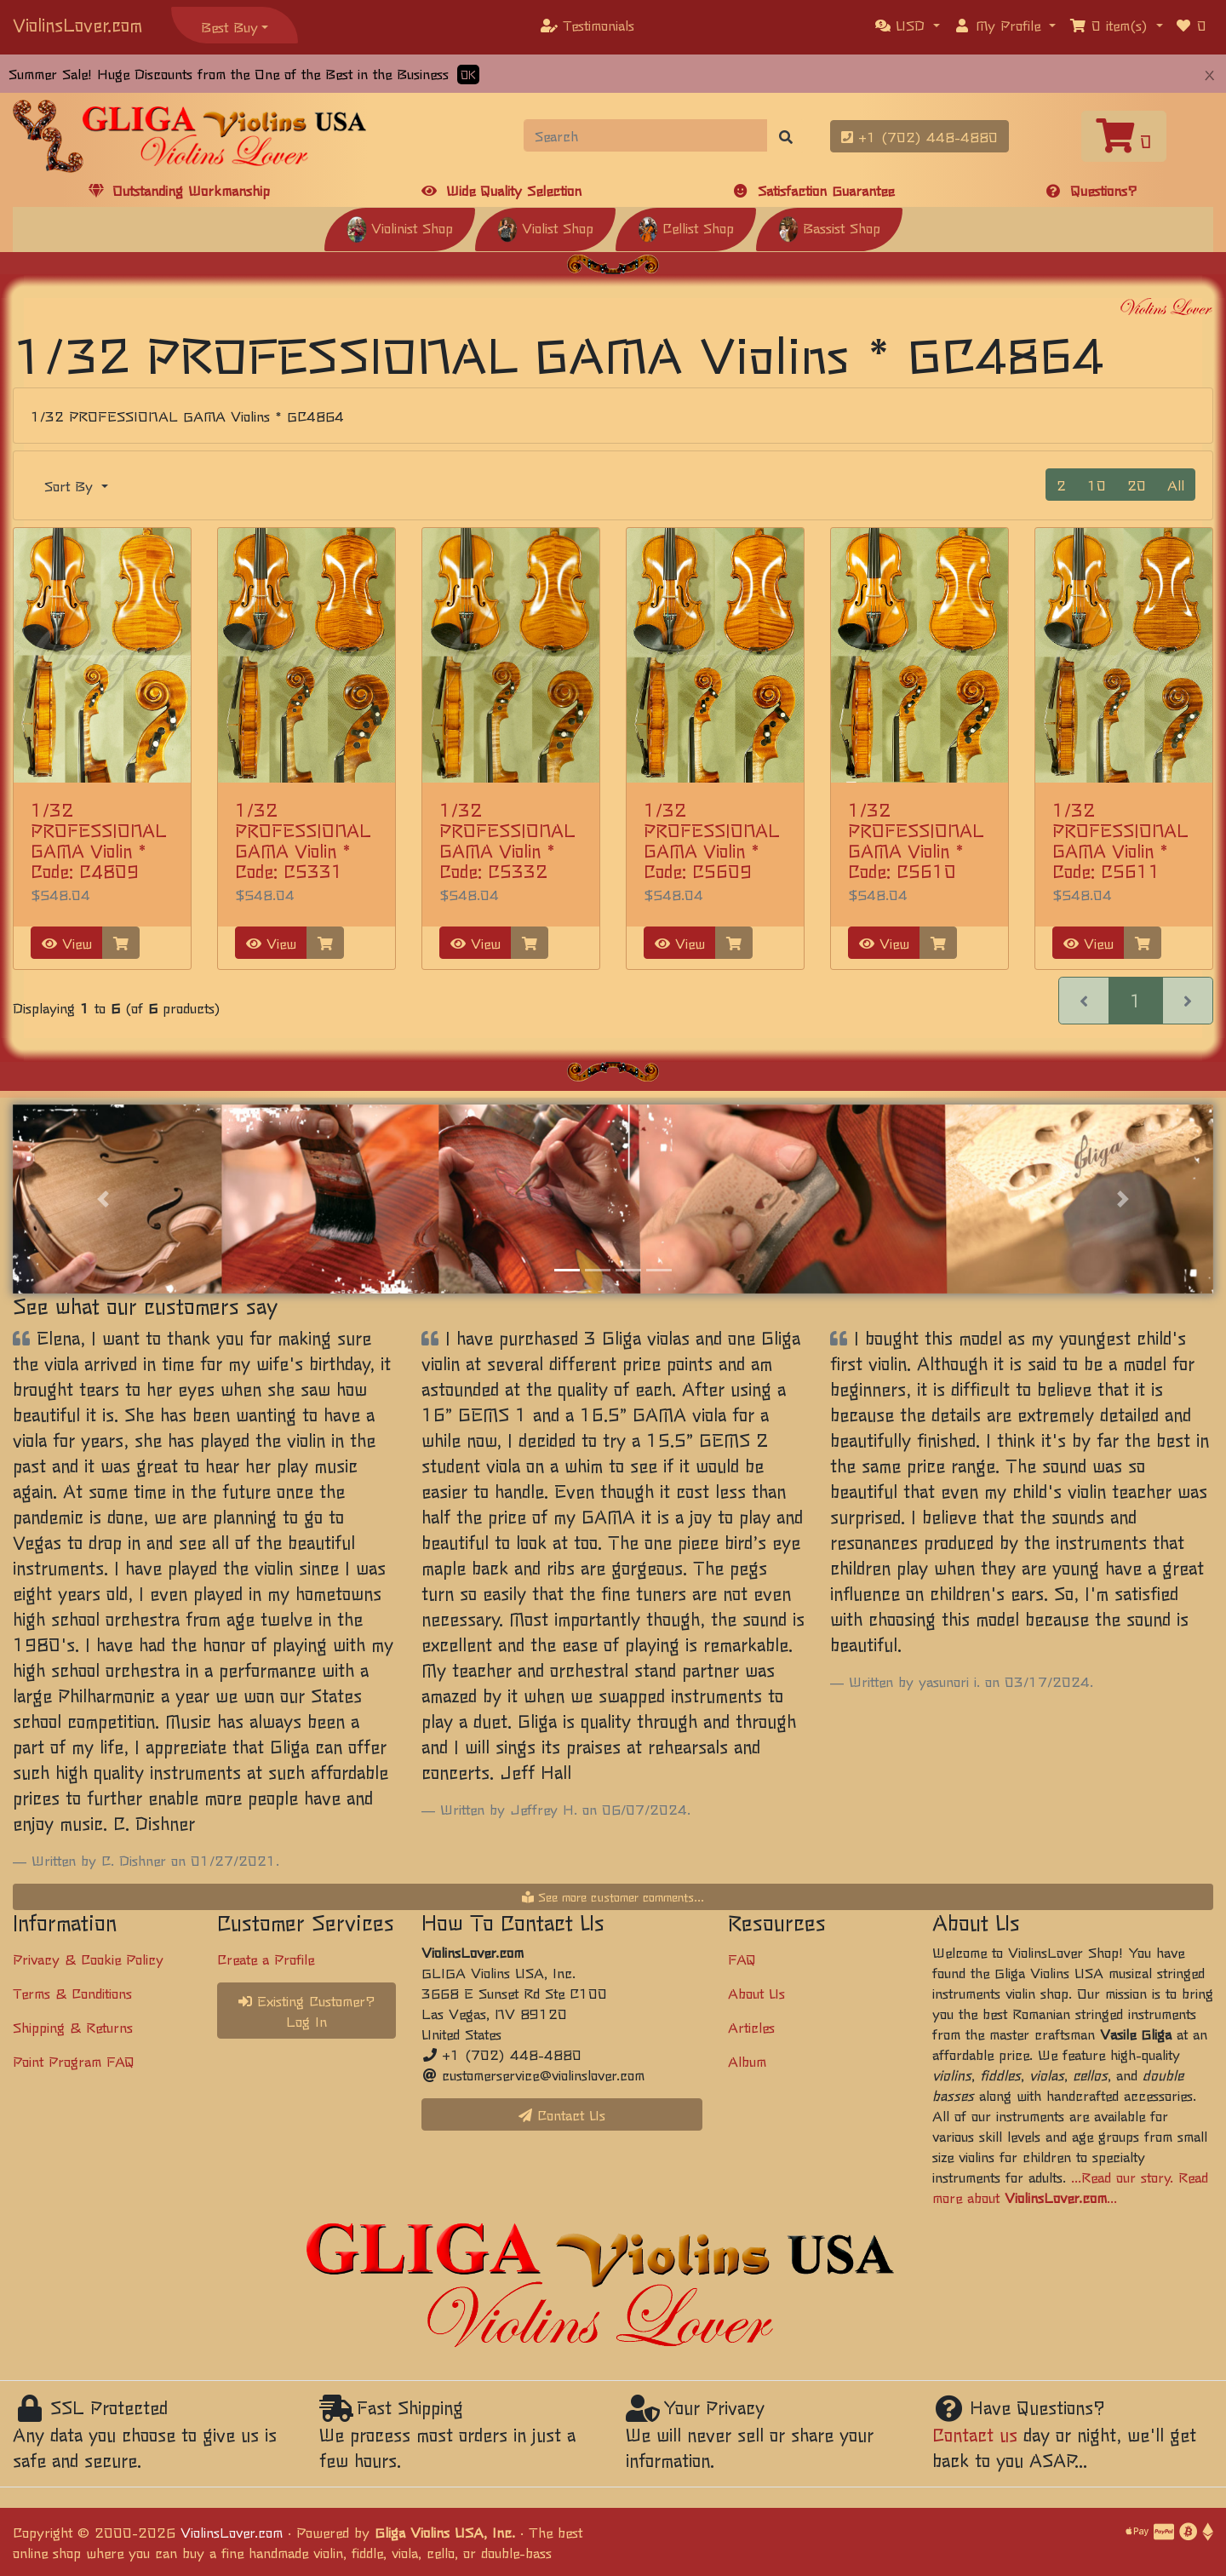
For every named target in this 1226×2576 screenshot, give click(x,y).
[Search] (646, 135)
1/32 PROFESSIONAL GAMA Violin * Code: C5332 (507, 840)
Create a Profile (265, 1958)
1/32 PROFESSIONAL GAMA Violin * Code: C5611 (1120, 840)
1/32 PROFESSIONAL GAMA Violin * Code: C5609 (712, 840)
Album (747, 2061)
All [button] (1175, 484)
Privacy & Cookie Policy (88, 1958)
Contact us (974, 2434)
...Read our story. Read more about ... (1070, 2186)
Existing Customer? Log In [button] (306, 2010)
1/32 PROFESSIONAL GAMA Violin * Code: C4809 (99, 840)
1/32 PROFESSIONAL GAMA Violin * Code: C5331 (303, 840)
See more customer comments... (613, 1896)
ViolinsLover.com (77, 24)
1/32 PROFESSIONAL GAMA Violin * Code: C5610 (916, 840)
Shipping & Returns (73, 2027)
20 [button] (1136, 484)
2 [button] (1061, 484)
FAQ (742, 1958)
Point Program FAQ (74, 2061)
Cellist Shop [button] (686, 227)
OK (468, 74)
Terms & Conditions (72, 1992)
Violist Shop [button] (545, 227)
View (67, 942)
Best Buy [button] (229, 26)
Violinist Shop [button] (400, 227)
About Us (756, 1992)
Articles (751, 2027)
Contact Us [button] (561, 2114)
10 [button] (1096, 484)
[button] (907, 25)
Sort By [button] (71, 485)
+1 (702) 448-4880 (919, 136)
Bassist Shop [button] (829, 227)
